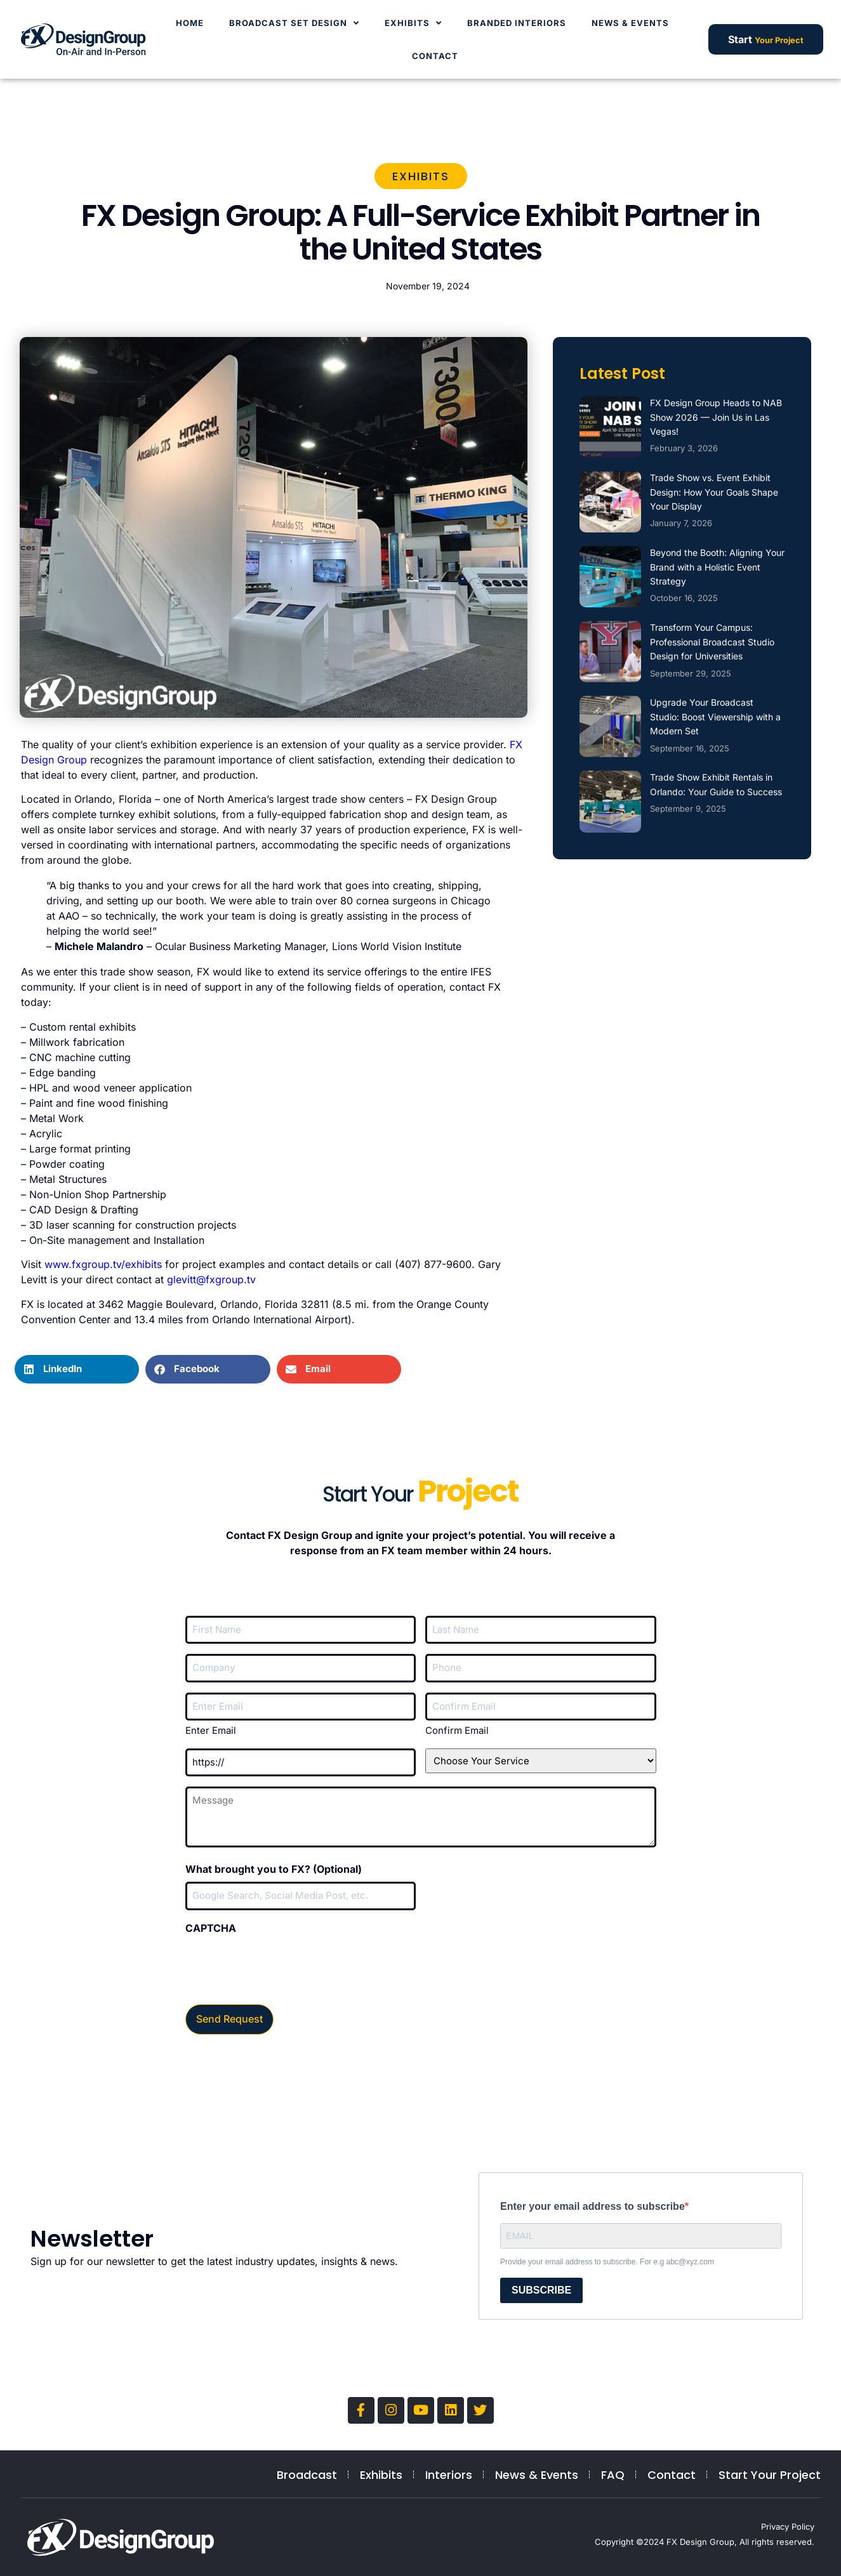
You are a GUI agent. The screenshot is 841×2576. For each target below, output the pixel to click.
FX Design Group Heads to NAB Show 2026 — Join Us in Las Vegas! (716, 417)
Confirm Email (457, 1730)
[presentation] (281, 1965)
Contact (435, 56)
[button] (77, 1369)
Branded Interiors (516, 23)
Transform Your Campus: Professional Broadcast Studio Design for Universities (712, 641)
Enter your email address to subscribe (592, 2202)
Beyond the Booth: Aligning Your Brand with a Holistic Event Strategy (717, 566)
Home (190, 23)
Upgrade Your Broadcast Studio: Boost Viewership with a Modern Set (715, 716)
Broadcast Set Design (294, 23)
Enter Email (210, 1730)
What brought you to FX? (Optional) (273, 1869)
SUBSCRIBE (541, 2286)
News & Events (630, 23)
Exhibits (413, 23)
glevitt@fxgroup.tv (211, 1279)
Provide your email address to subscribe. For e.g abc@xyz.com (607, 2258)
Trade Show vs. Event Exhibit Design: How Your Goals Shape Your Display (714, 492)
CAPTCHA (210, 1928)
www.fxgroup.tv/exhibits (103, 1264)
